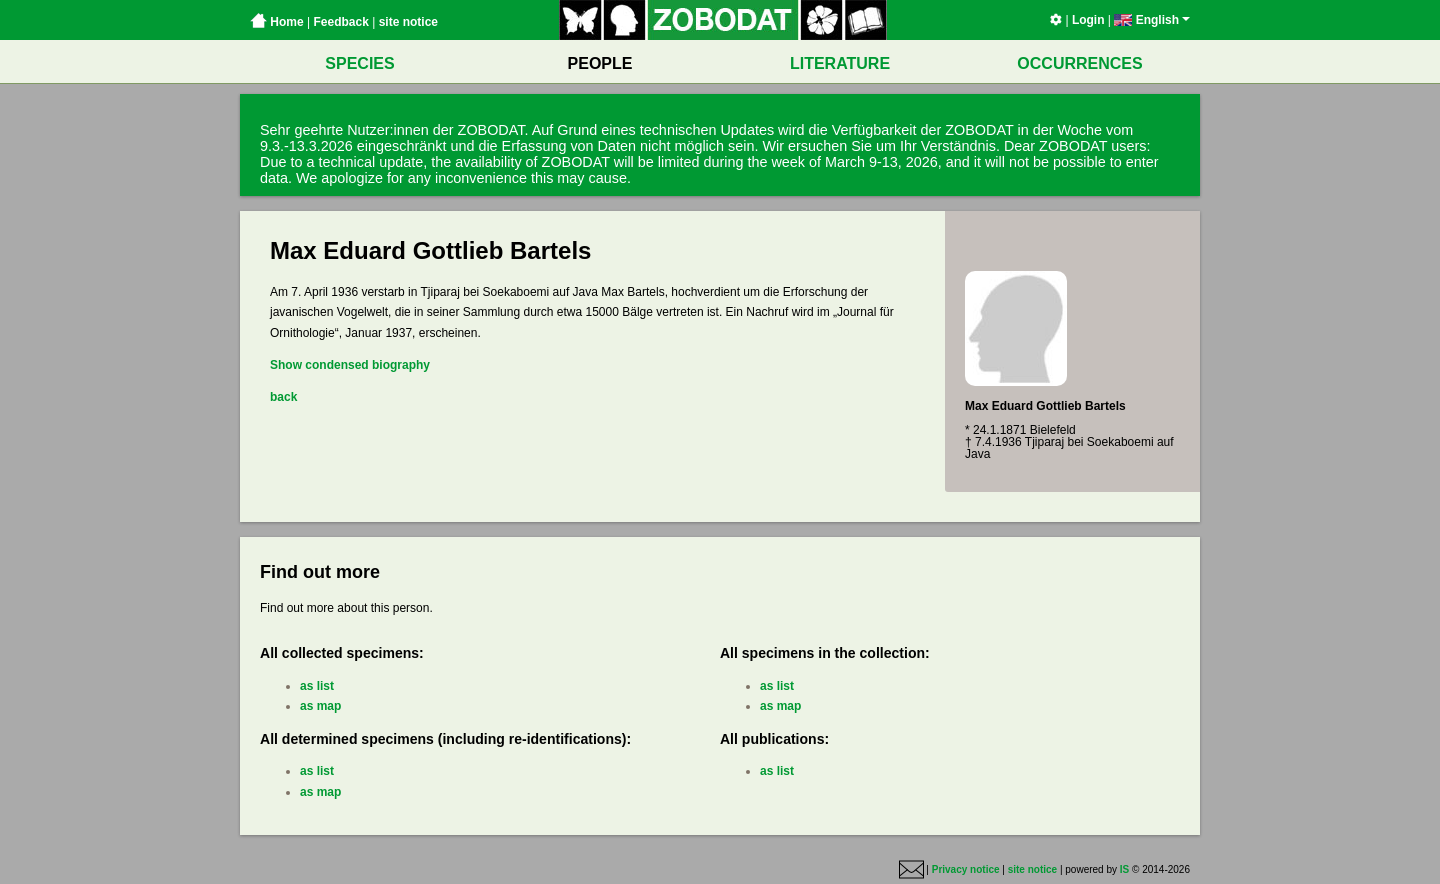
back (283, 397)
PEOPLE (600, 63)
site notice (408, 22)
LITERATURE (840, 63)
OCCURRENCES (1079, 63)
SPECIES (359, 63)
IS (1124, 869)
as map (320, 706)
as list (317, 686)
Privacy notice (966, 869)
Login (1088, 20)
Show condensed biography (350, 365)
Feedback (340, 22)
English (1152, 20)
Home (277, 22)
